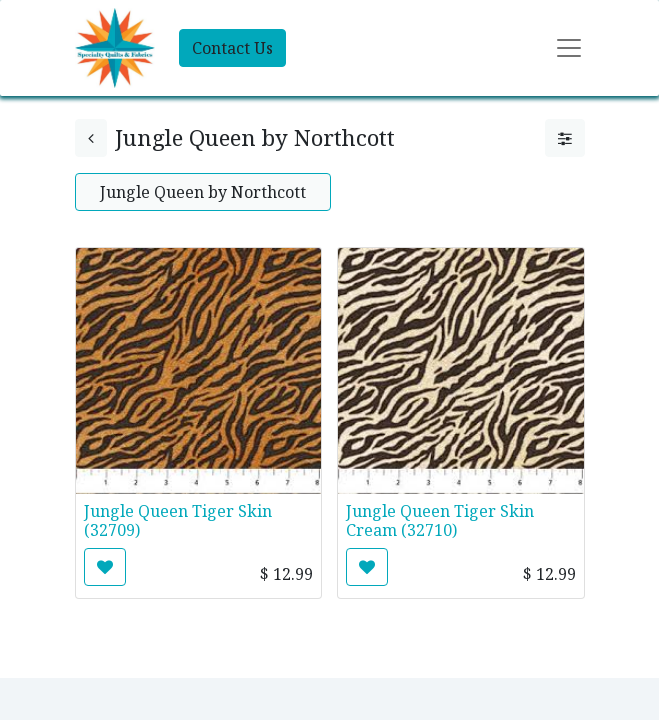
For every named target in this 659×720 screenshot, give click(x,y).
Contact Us (232, 48)
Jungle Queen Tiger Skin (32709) (178, 520)
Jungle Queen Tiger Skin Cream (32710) (440, 520)
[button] (105, 567)
